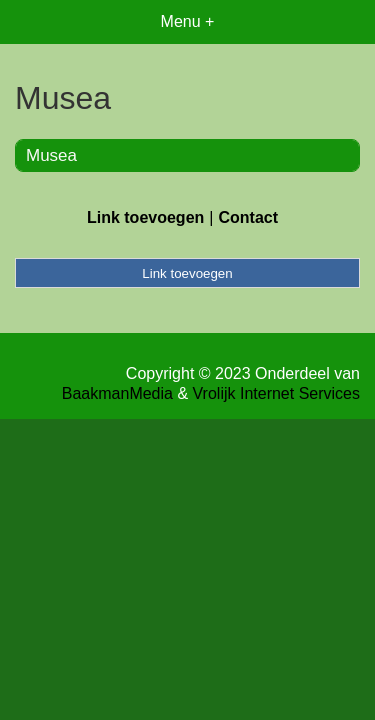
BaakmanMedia (117, 393)
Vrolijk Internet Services (276, 393)
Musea (51, 155)
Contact (248, 217)
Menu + (188, 21)
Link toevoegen (145, 217)
